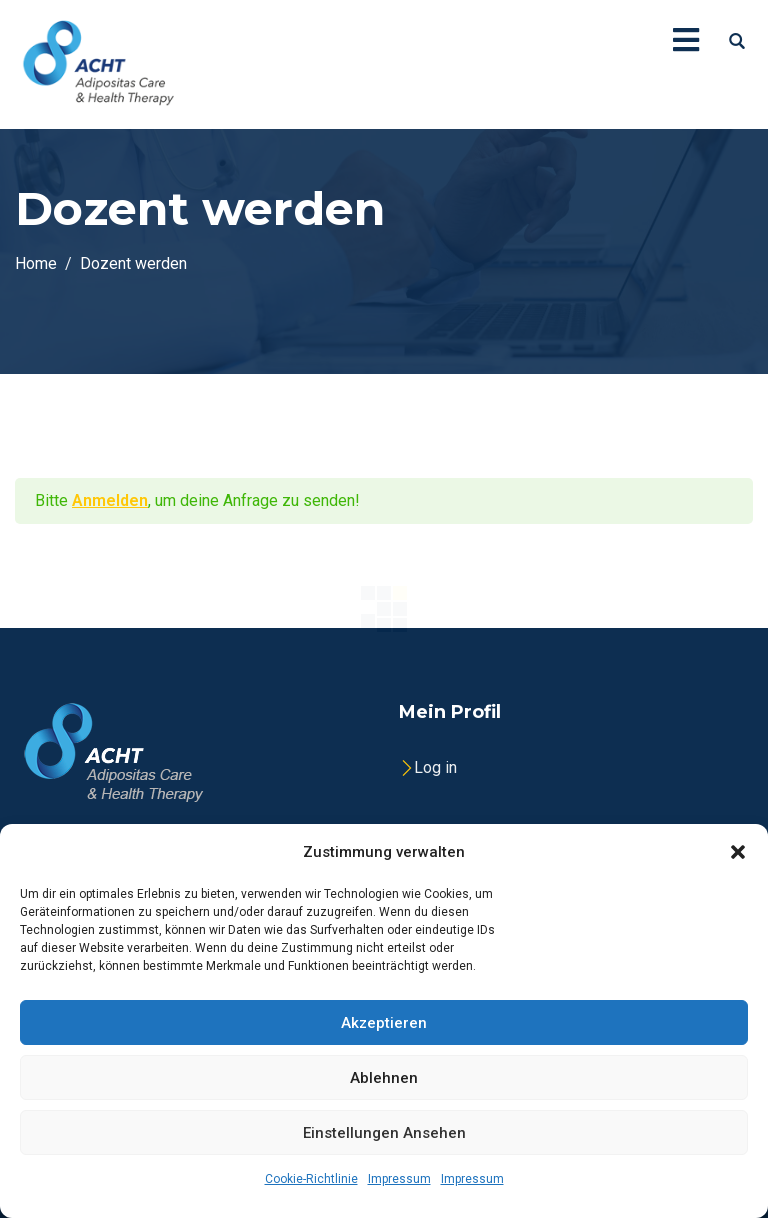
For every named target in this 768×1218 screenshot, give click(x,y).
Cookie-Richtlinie (311, 1179)
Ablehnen (384, 1078)
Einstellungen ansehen (384, 1133)
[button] (738, 852)
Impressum (399, 1179)
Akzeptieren (384, 1023)
